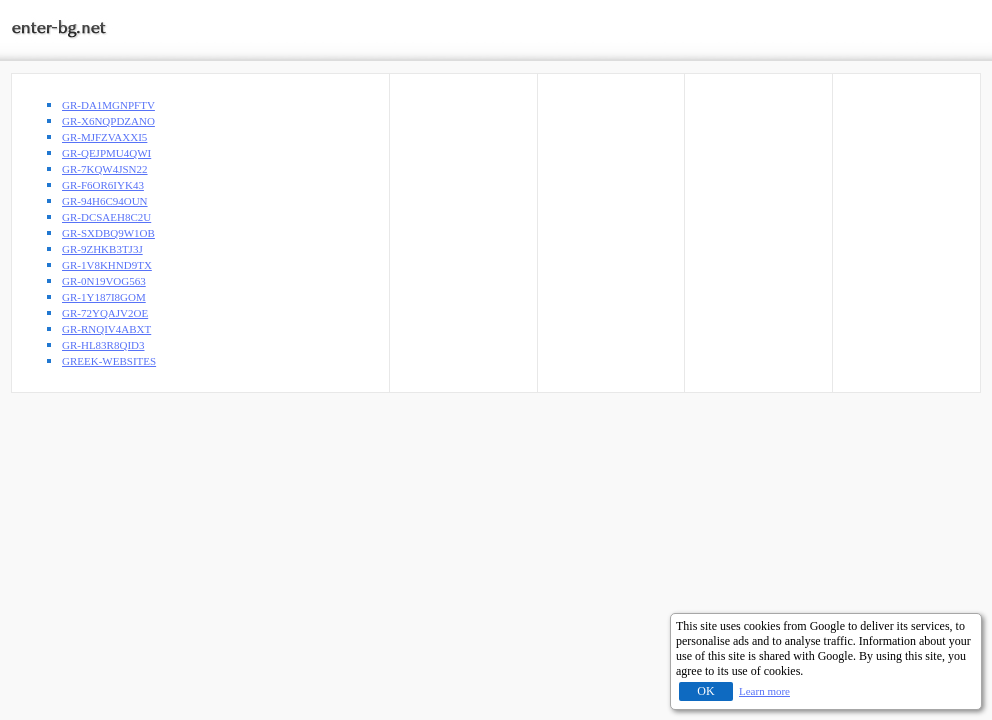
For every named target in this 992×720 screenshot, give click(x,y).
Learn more (764, 691)
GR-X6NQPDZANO (108, 121)
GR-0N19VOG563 (104, 281)
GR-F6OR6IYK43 (103, 185)
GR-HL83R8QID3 (103, 345)
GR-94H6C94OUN (105, 201)
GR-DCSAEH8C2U (106, 217)
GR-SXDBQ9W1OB (108, 233)
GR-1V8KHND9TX (107, 265)
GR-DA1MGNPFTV (108, 105)
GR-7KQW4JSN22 (105, 169)
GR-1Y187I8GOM (104, 297)
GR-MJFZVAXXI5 (104, 137)
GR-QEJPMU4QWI (106, 153)
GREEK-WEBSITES (109, 361)
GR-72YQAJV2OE (105, 313)
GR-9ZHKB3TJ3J (102, 249)
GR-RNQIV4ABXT (106, 329)
